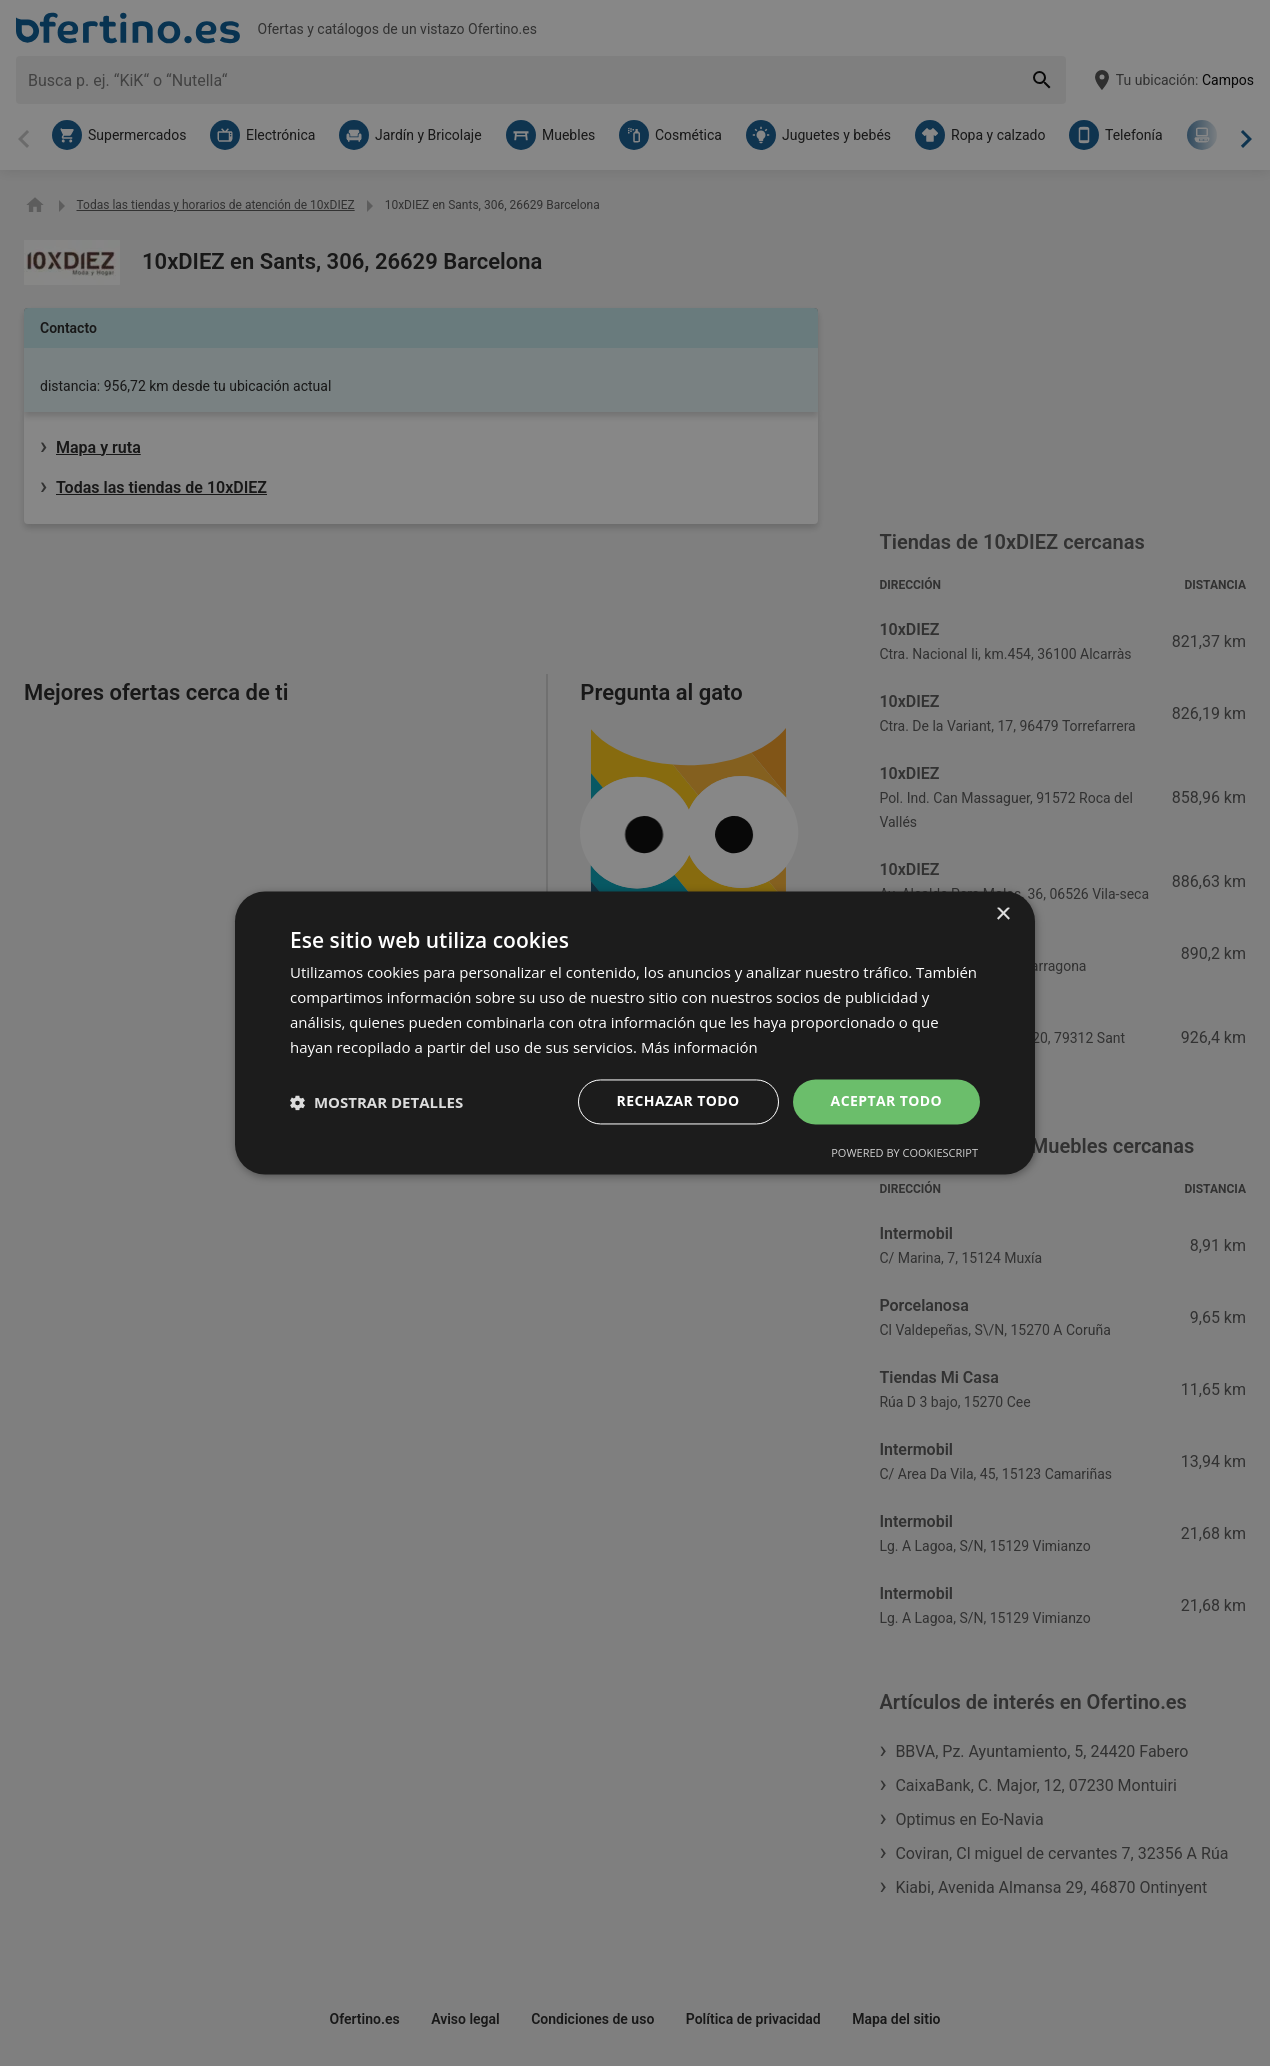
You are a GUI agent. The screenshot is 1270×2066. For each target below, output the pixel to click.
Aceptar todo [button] (886, 1101)
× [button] (1002, 914)
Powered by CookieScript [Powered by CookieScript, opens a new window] (904, 1153)
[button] (376, 1102)
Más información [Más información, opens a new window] (699, 1047)
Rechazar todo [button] (678, 1101)
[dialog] (635, 1032)
